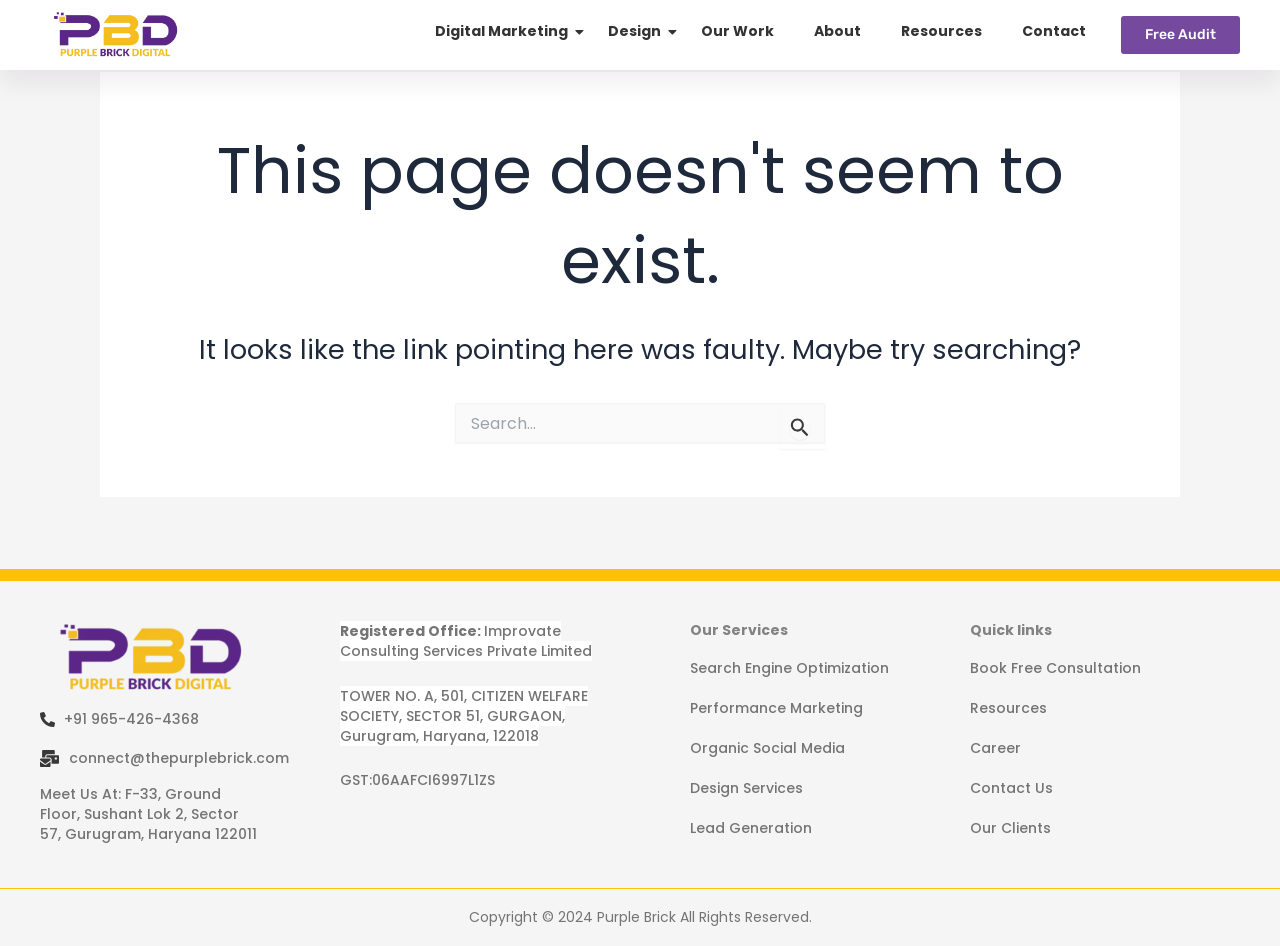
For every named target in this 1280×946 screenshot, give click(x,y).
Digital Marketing (501, 31)
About (837, 31)
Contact (1054, 31)
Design (634, 31)
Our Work (737, 31)
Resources (941, 31)
